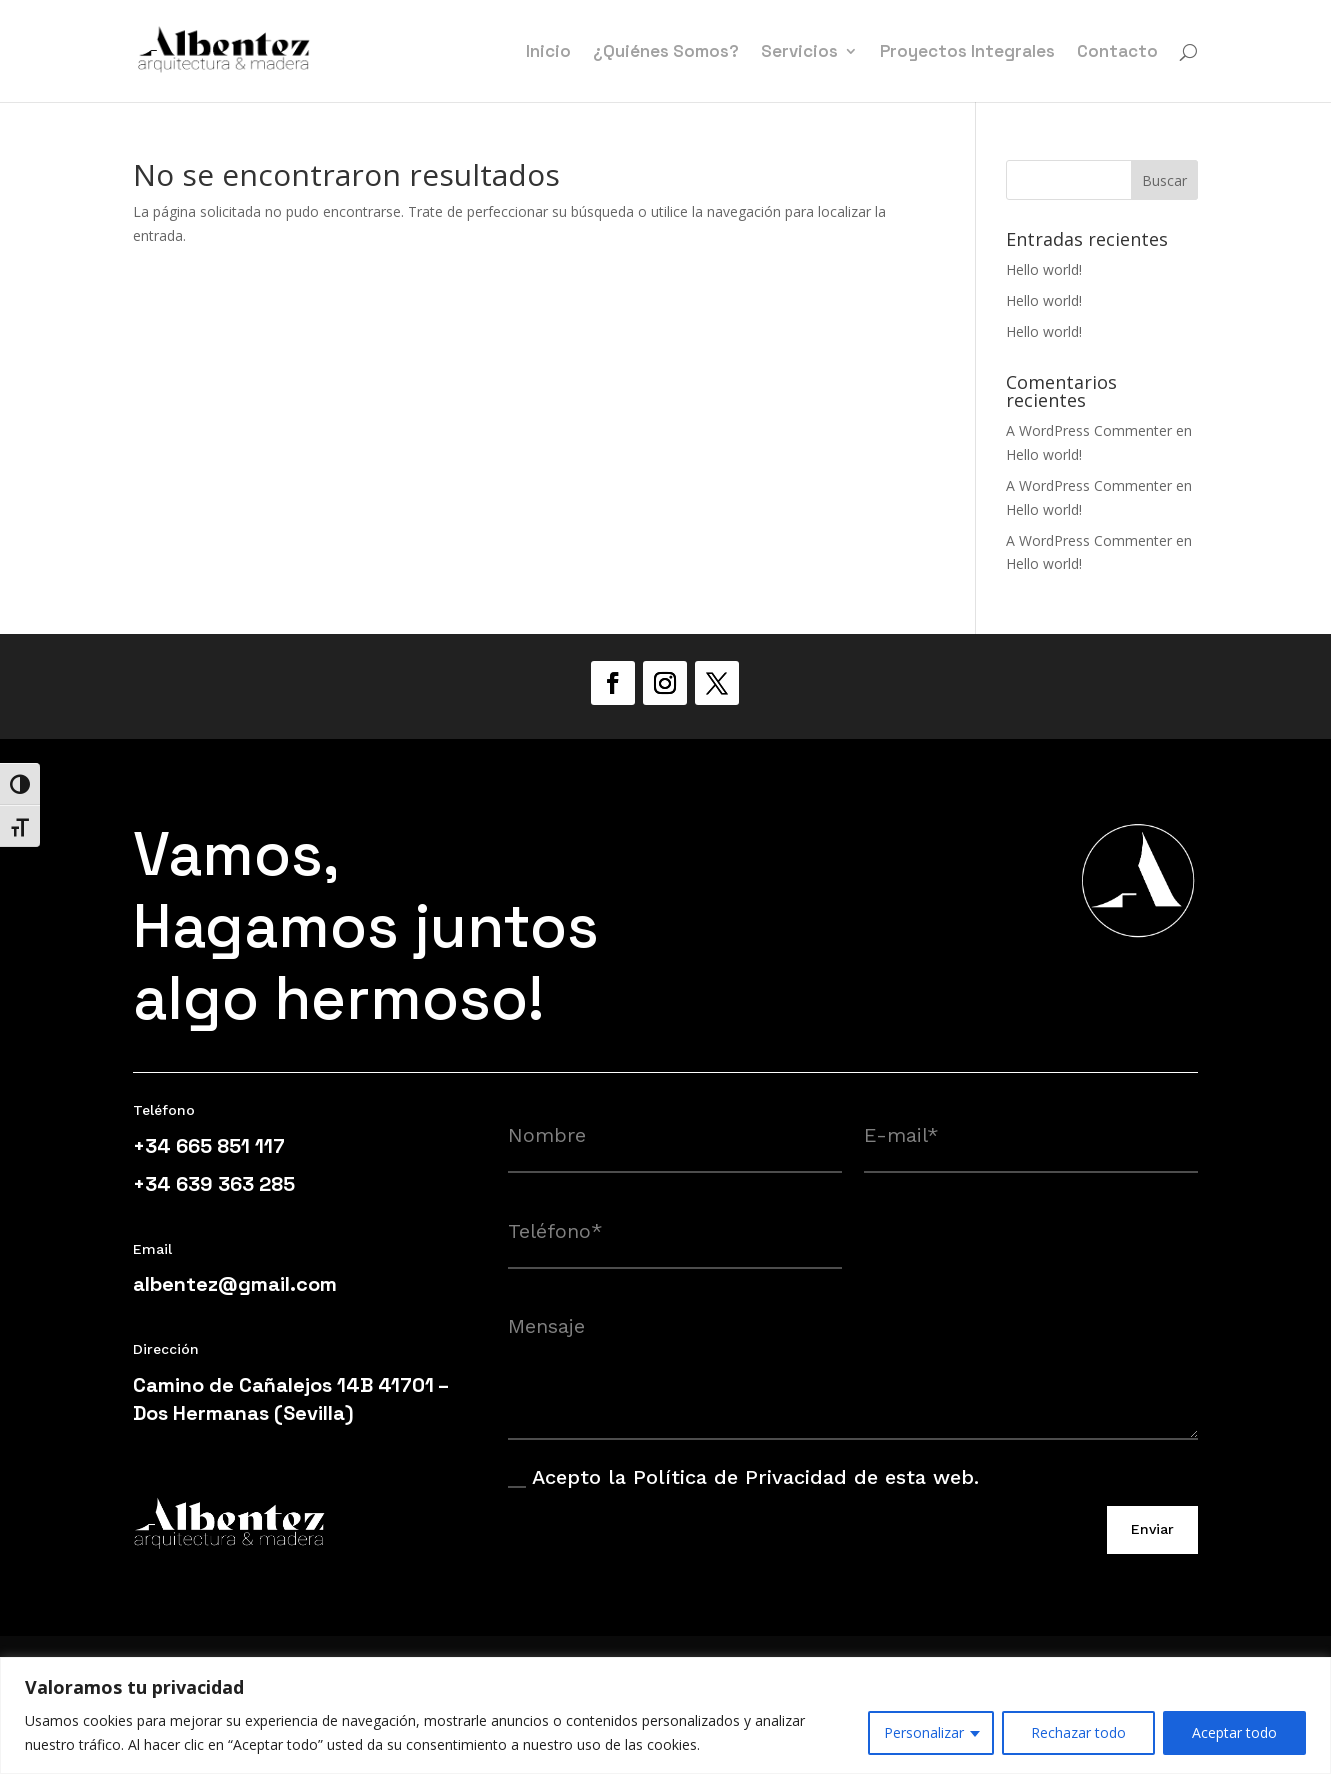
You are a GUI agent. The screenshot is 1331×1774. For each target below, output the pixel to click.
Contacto (1117, 53)
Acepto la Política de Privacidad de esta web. (743, 1477)
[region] (665, 1715)
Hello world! (1044, 269)
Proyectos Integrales (967, 53)
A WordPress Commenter (1089, 430)
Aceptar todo (1234, 1732)
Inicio (548, 53)
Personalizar (924, 1732)
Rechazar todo (1078, 1732)
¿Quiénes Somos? (666, 53)
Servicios (799, 53)
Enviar (1152, 1529)
